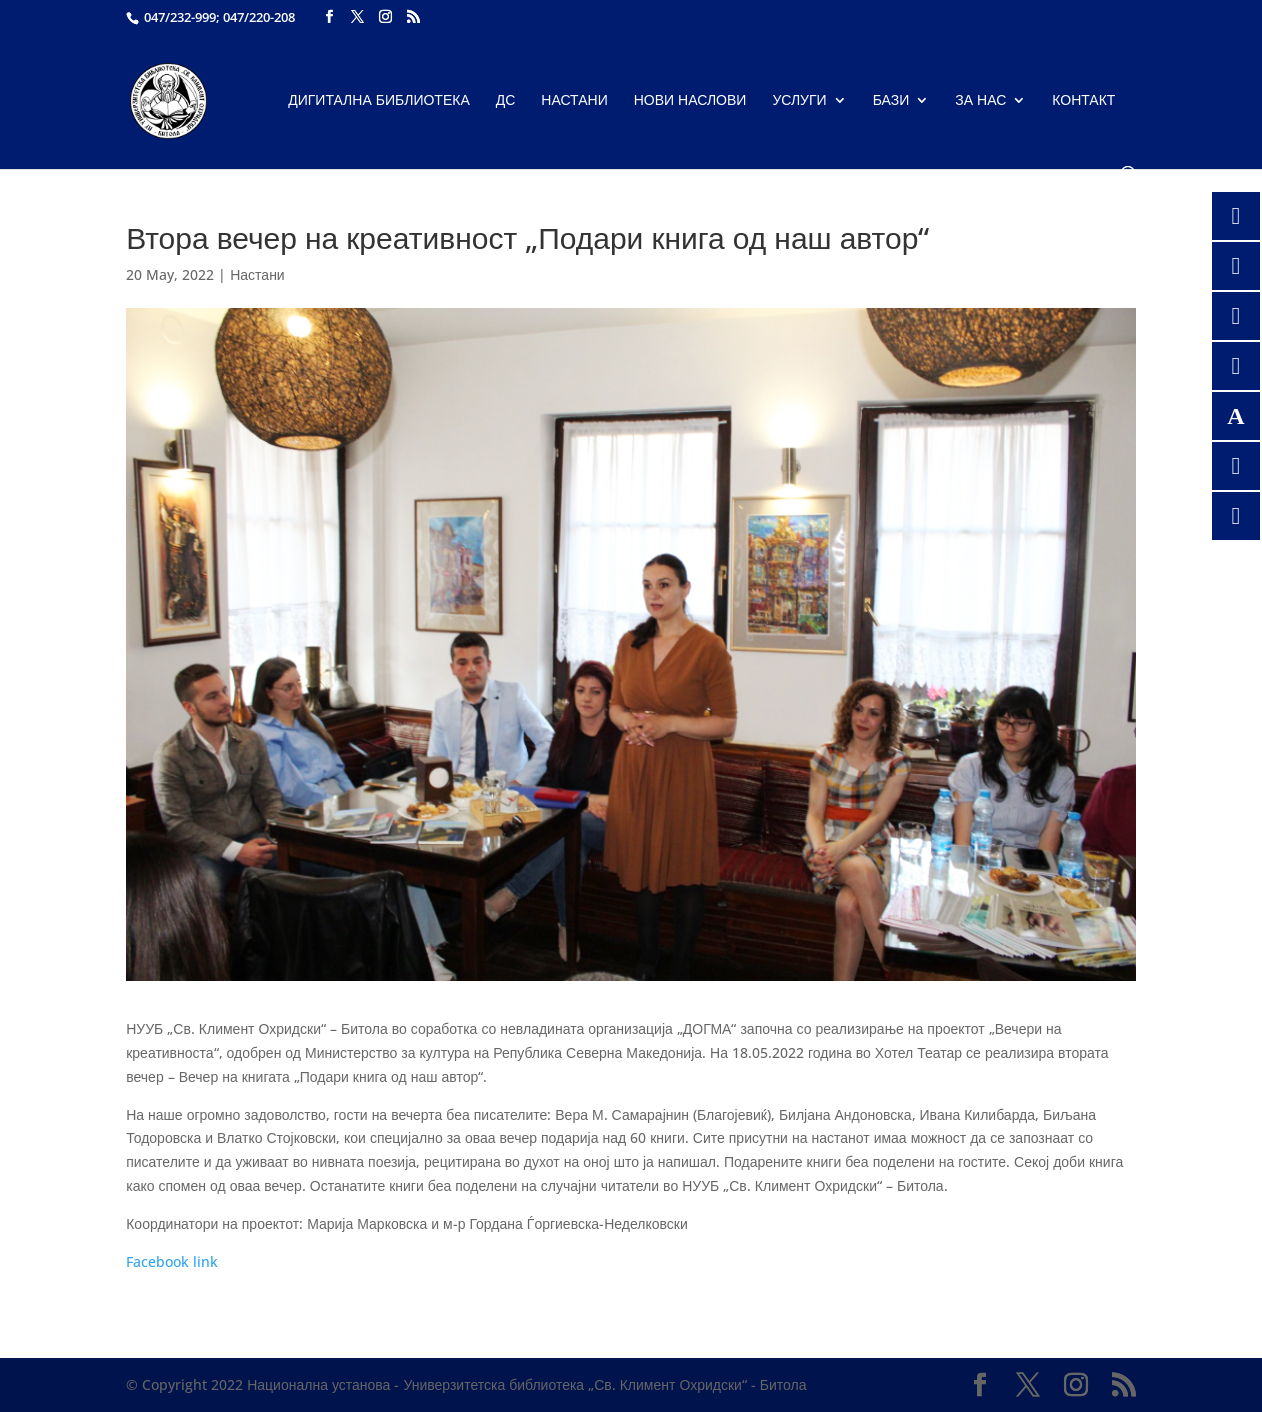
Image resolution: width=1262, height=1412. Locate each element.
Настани (574, 101)
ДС (506, 101)
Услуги (799, 101)
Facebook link (172, 1261)
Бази (891, 101)
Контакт (1083, 101)
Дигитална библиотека (379, 101)
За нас (980, 101)
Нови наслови (690, 101)
